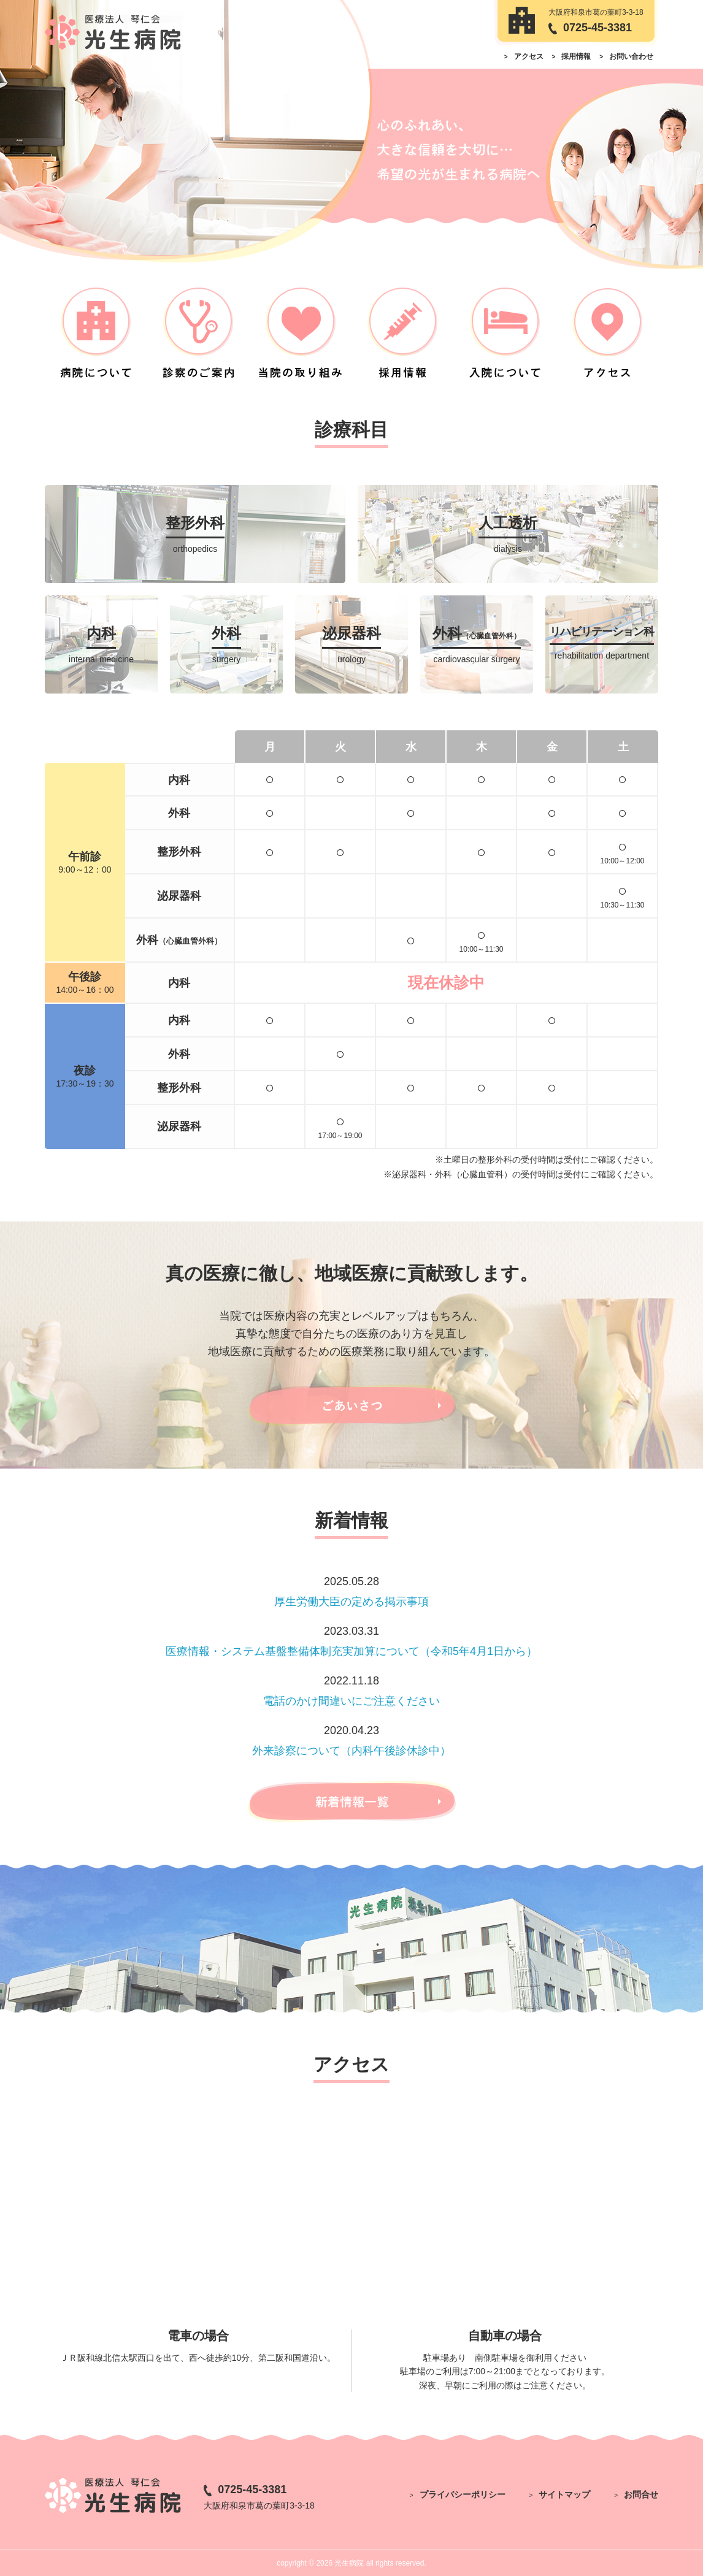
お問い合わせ (631, 56)
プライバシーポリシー (462, 2494)
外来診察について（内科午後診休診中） (351, 1751)
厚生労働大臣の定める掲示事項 (351, 1602)
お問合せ (641, 2494)
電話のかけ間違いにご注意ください (351, 1701)
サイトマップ (564, 2494)
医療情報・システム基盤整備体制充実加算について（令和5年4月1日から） (351, 1651)
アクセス (529, 56)
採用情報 (576, 56)
